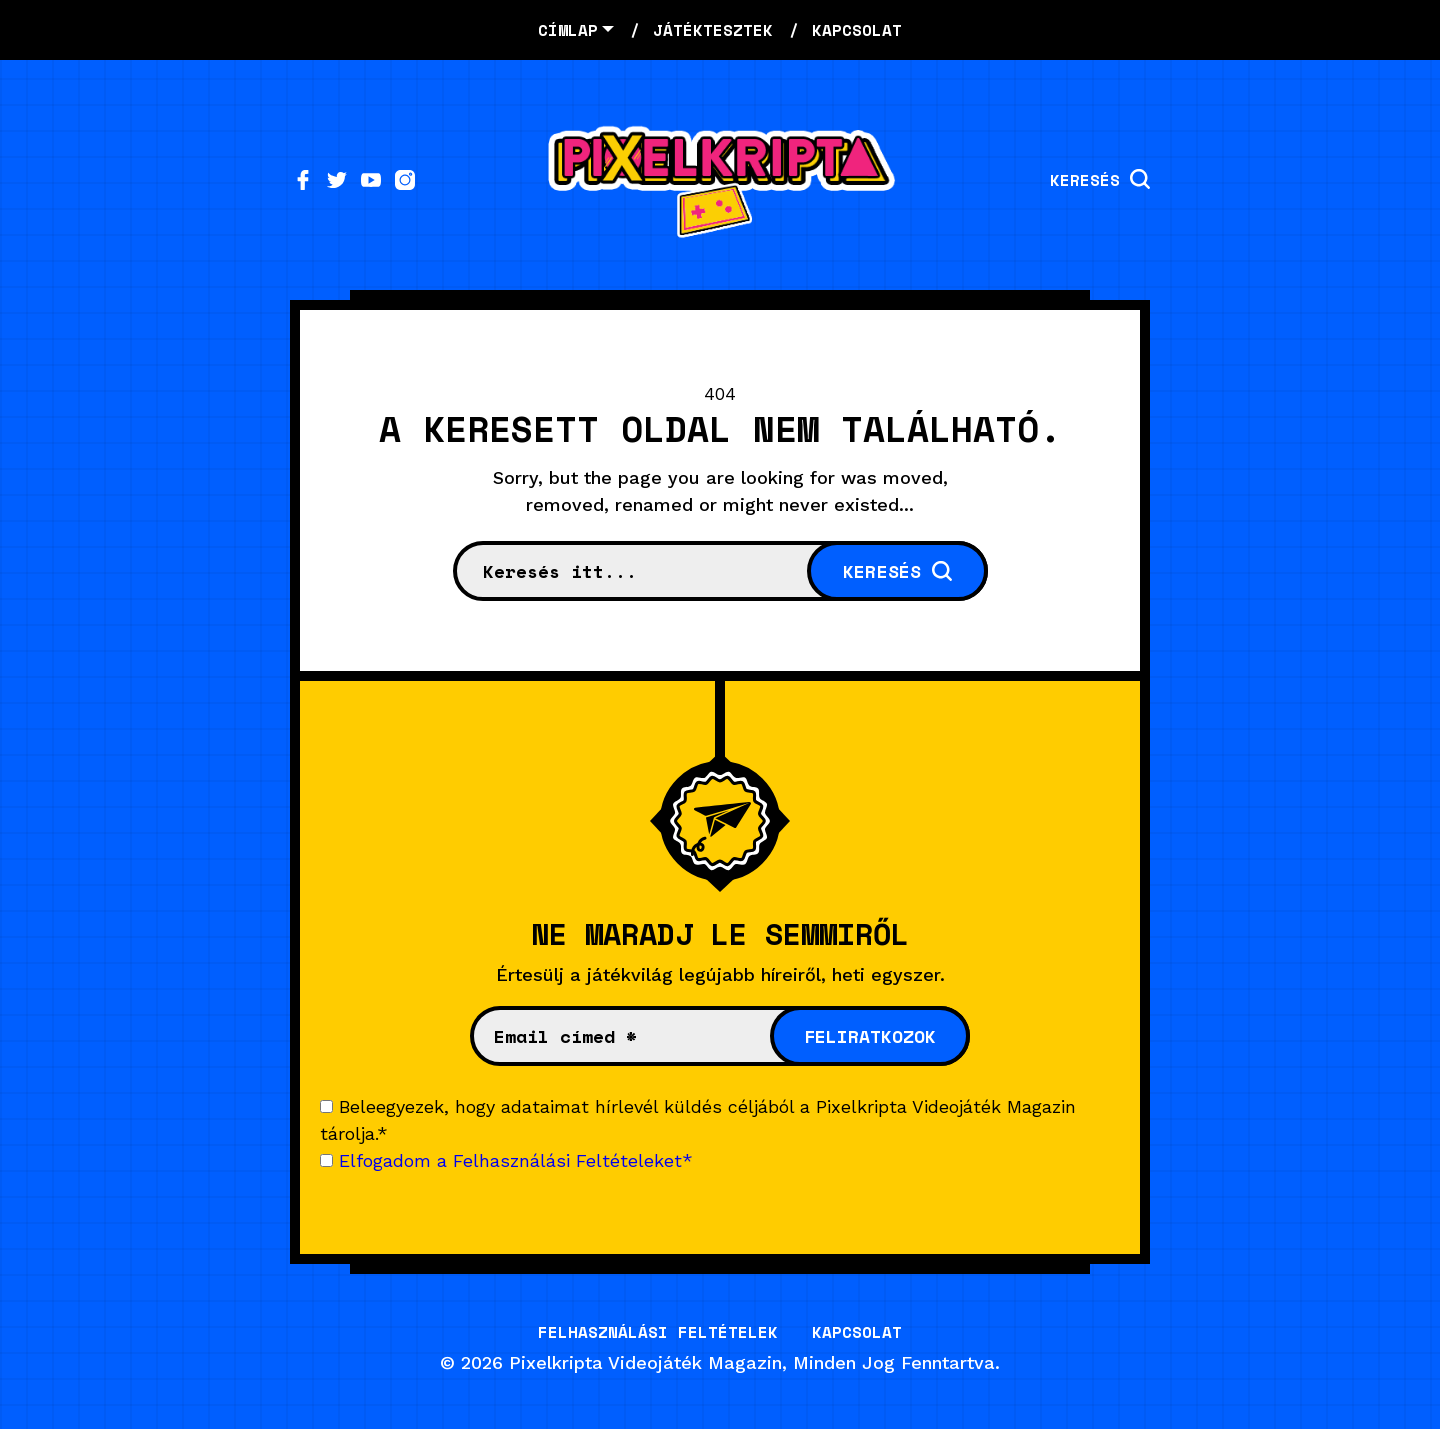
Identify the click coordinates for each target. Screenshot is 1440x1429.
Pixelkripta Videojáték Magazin (645, 1362)
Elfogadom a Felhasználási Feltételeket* (516, 1160)
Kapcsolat (857, 1332)
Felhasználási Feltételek (658, 1332)
